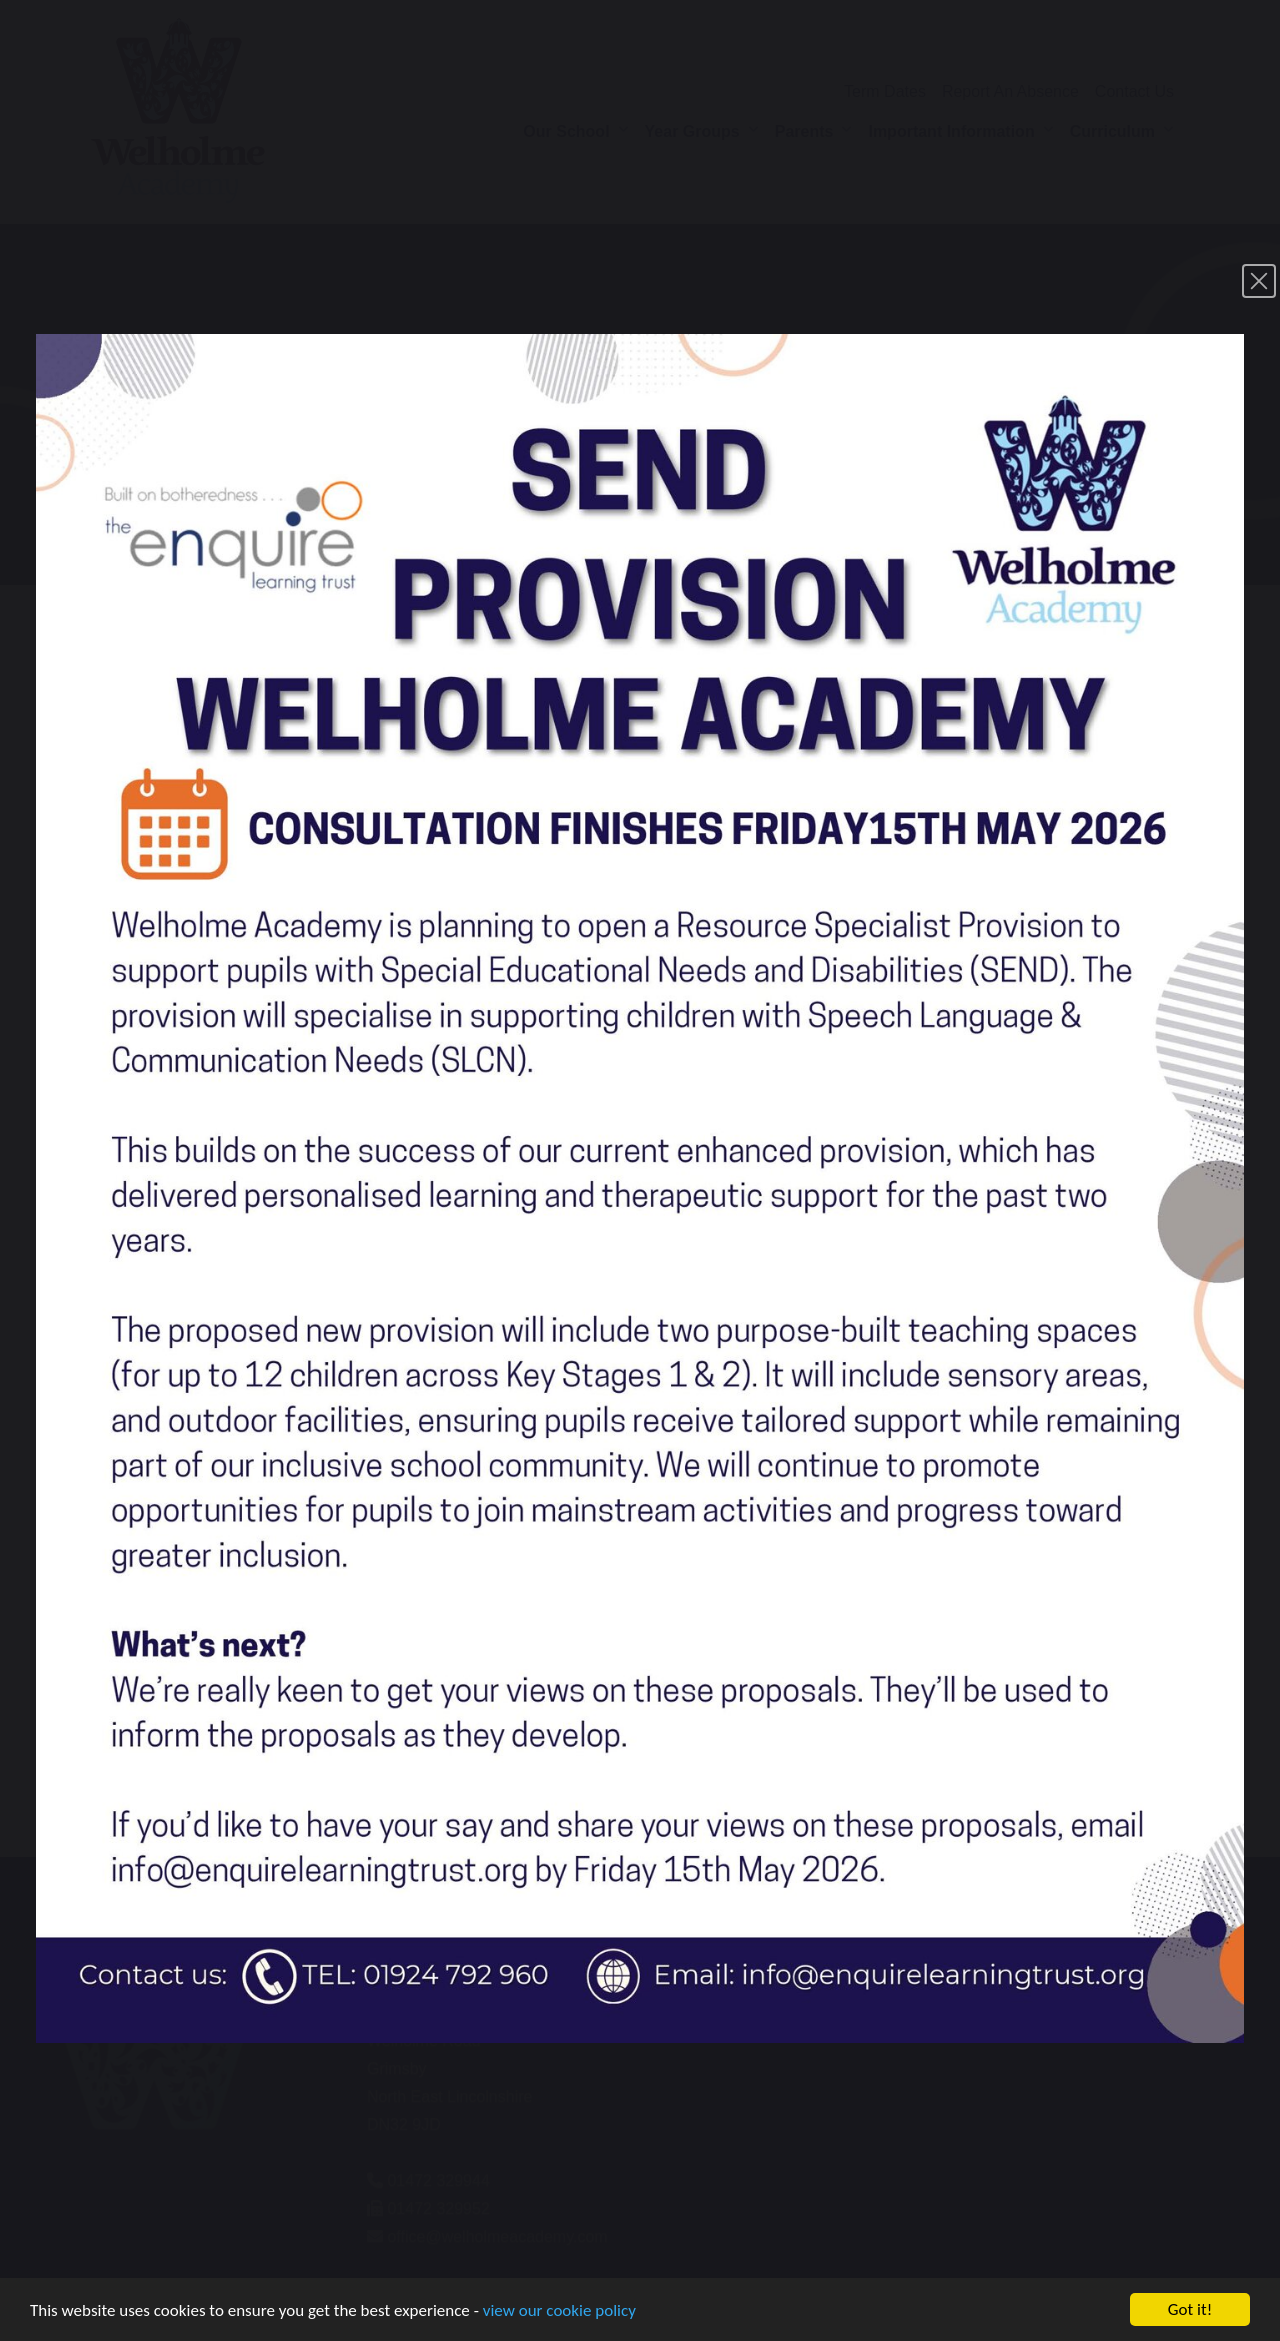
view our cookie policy (559, 2315)
